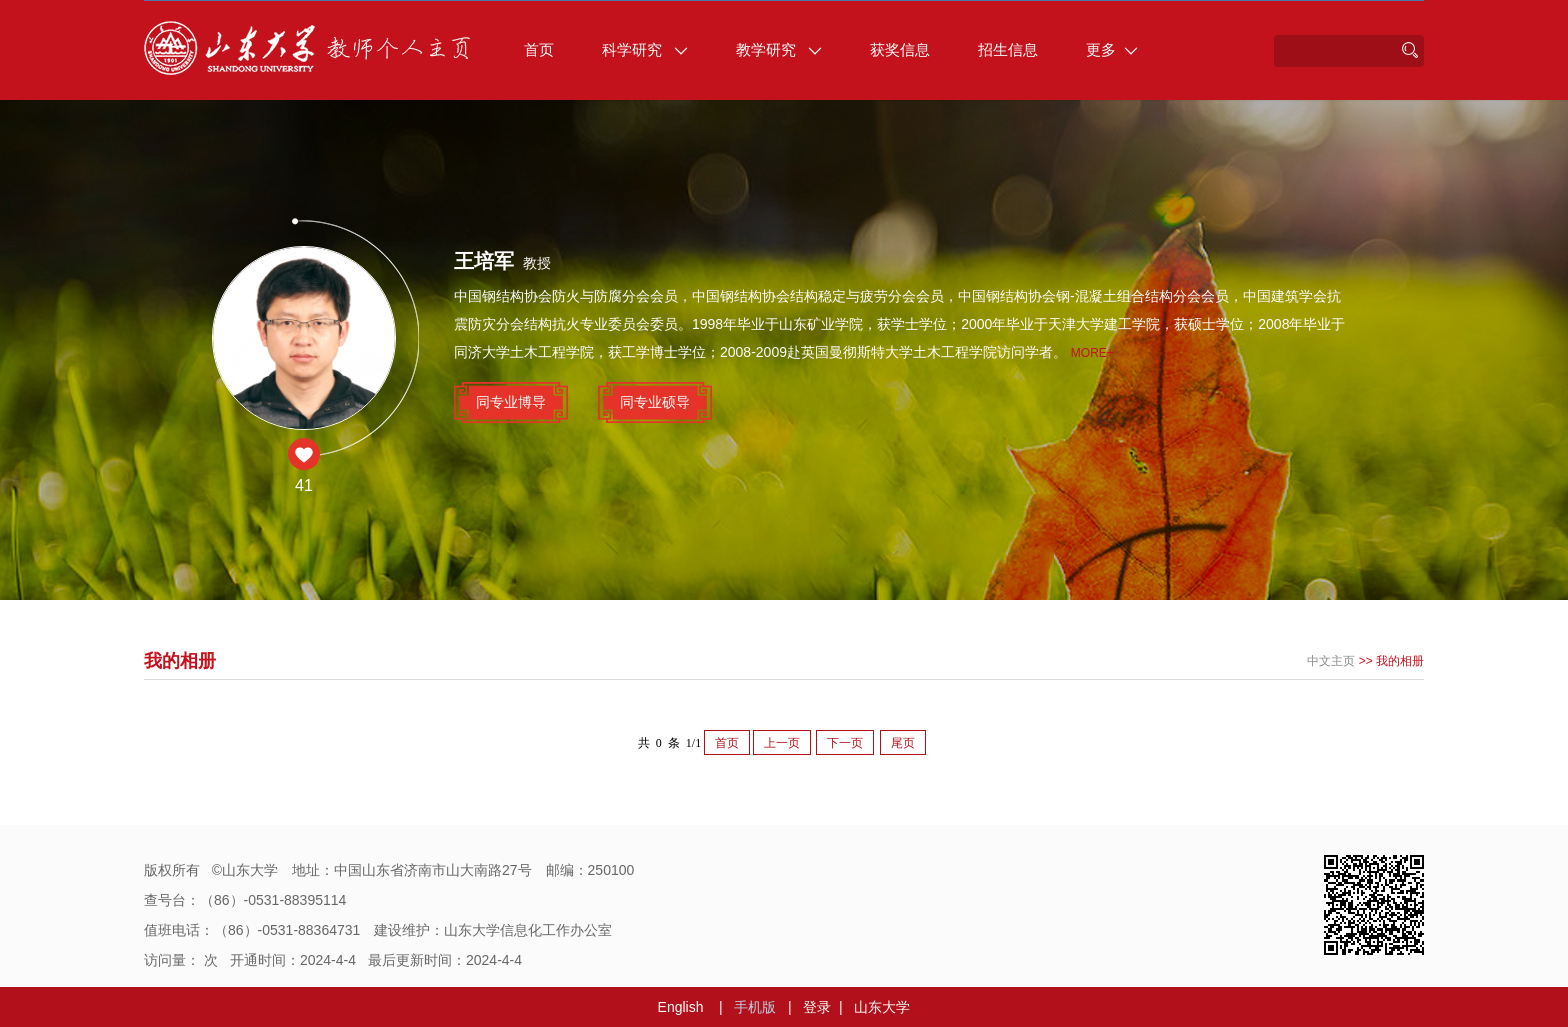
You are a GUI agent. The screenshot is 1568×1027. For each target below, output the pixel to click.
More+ (1092, 353)
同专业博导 (511, 402)
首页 (539, 49)
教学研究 (779, 49)
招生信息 (1008, 49)
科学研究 (645, 49)
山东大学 (882, 1007)
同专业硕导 (655, 402)
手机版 (755, 1007)
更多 (1112, 49)
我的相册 (1400, 661)
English (681, 1007)
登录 (817, 1007)
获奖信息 (900, 49)
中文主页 (1331, 661)
